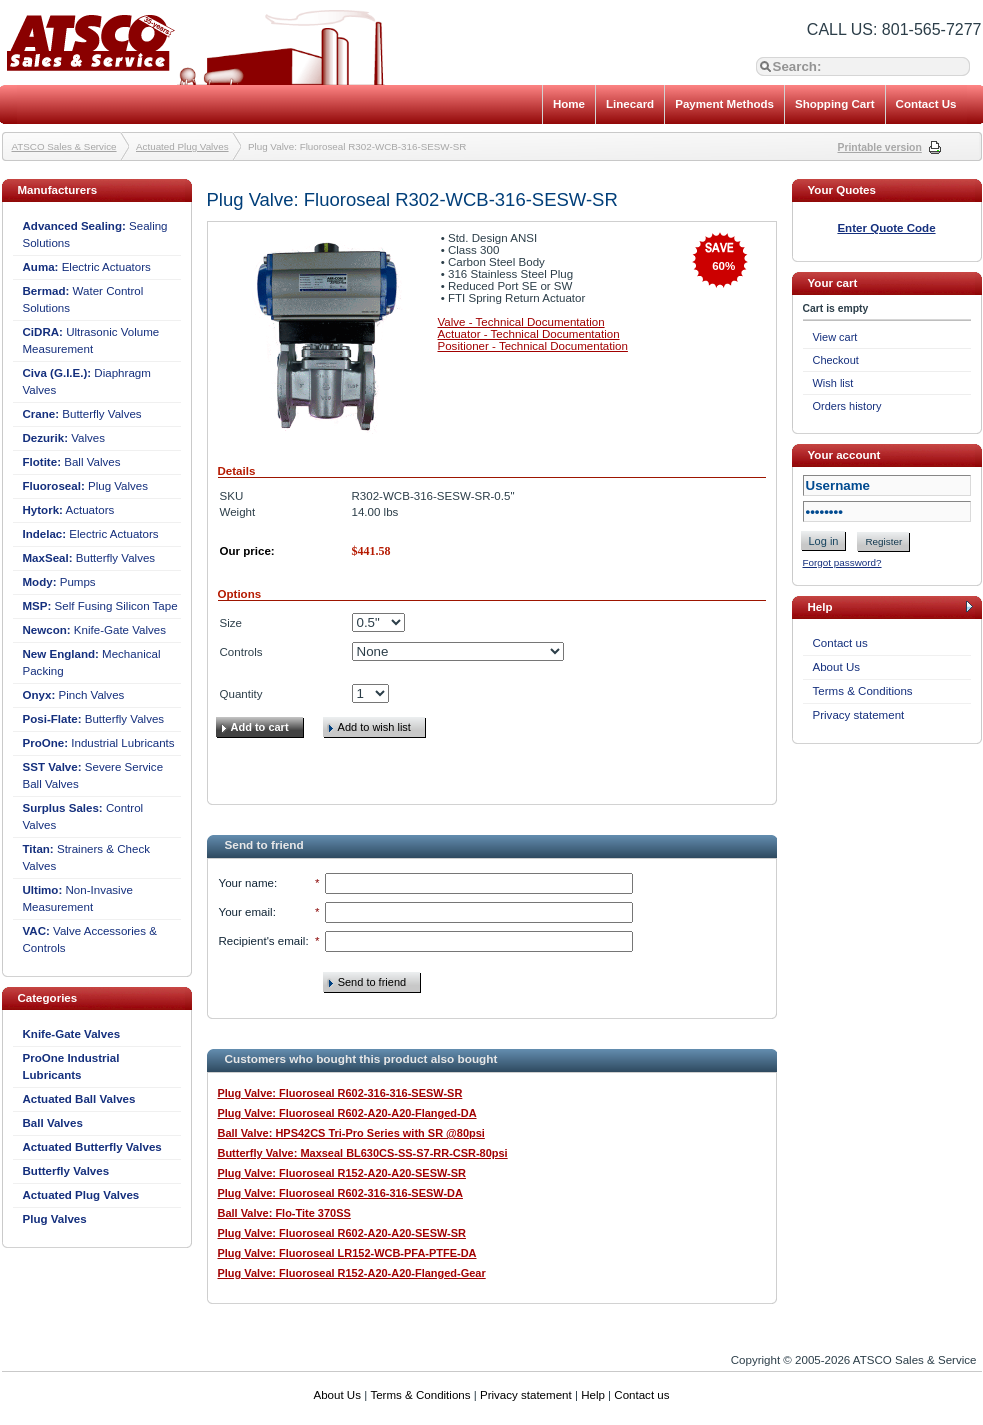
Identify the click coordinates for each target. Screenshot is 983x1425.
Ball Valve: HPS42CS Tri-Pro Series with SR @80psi (351, 1133)
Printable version (880, 147)
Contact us (840, 643)
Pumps (59, 582)
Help (593, 1395)
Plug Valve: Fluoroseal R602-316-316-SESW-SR (340, 1093)
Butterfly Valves (82, 414)
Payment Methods (724, 104)
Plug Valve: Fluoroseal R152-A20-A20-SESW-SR (342, 1173)
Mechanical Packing (92, 662)
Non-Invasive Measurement (78, 898)
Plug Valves (86, 486)
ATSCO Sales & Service (64, 146)
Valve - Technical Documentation (521, 322)
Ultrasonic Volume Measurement (91, 340)
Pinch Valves (74, 695)
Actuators (69, 510)
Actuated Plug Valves (182, 146)
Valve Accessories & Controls (90, 939)
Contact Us (926, 104)
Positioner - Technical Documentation (533, 346)
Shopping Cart (835, 104)
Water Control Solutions (83, 299)
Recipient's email (262, 941)
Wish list (833, 383)
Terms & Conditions (863, 691)
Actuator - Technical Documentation (529, 334)
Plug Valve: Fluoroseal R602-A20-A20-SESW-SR (342, 1233)
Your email (246, 912)
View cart (835, 337)
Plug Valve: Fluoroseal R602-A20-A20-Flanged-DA (347, 1113)
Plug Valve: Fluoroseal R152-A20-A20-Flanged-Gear (352, 1273)
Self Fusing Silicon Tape (100, 606)
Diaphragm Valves (87, 381)
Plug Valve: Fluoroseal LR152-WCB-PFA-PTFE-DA (347, 1253)
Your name (246, 883)
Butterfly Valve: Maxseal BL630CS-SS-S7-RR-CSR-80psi (363, 1153)
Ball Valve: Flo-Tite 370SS (284, 1213)
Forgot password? (842, 562)
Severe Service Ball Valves (93, 775)
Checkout (836, 360)
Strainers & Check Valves (86, 857)
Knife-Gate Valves (95, 630)
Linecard (630, 104)
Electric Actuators (87, 267)
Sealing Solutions (95, 234)
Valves (64, 438)
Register (883, 541)
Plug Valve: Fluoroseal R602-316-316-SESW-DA (340, 1193)
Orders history (847, 406)
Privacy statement (859, 715)
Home (569, 104)
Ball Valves (72, 462)
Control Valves (83, 816)
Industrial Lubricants (99, 743)
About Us (837, 667)
